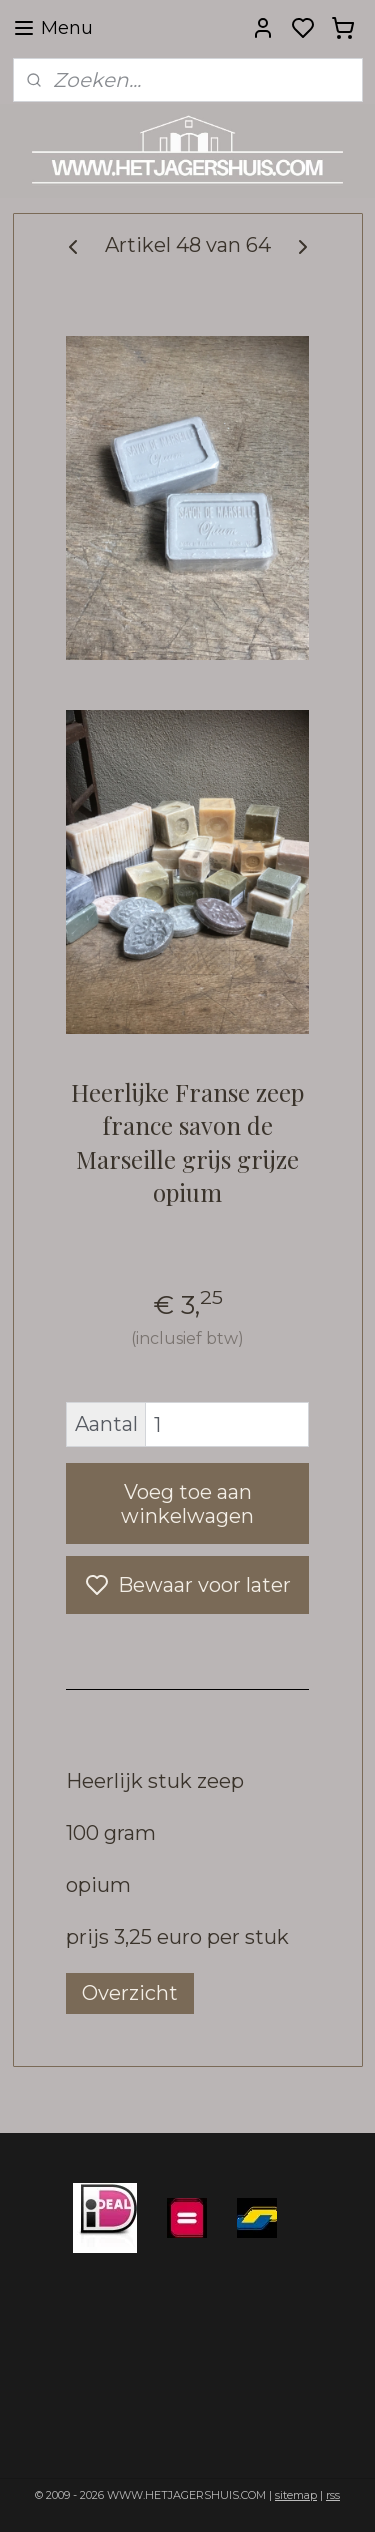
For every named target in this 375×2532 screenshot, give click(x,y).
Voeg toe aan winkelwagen (187, 1504)
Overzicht (130, 1993)
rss (333, 2495)
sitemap (296, 2495)
